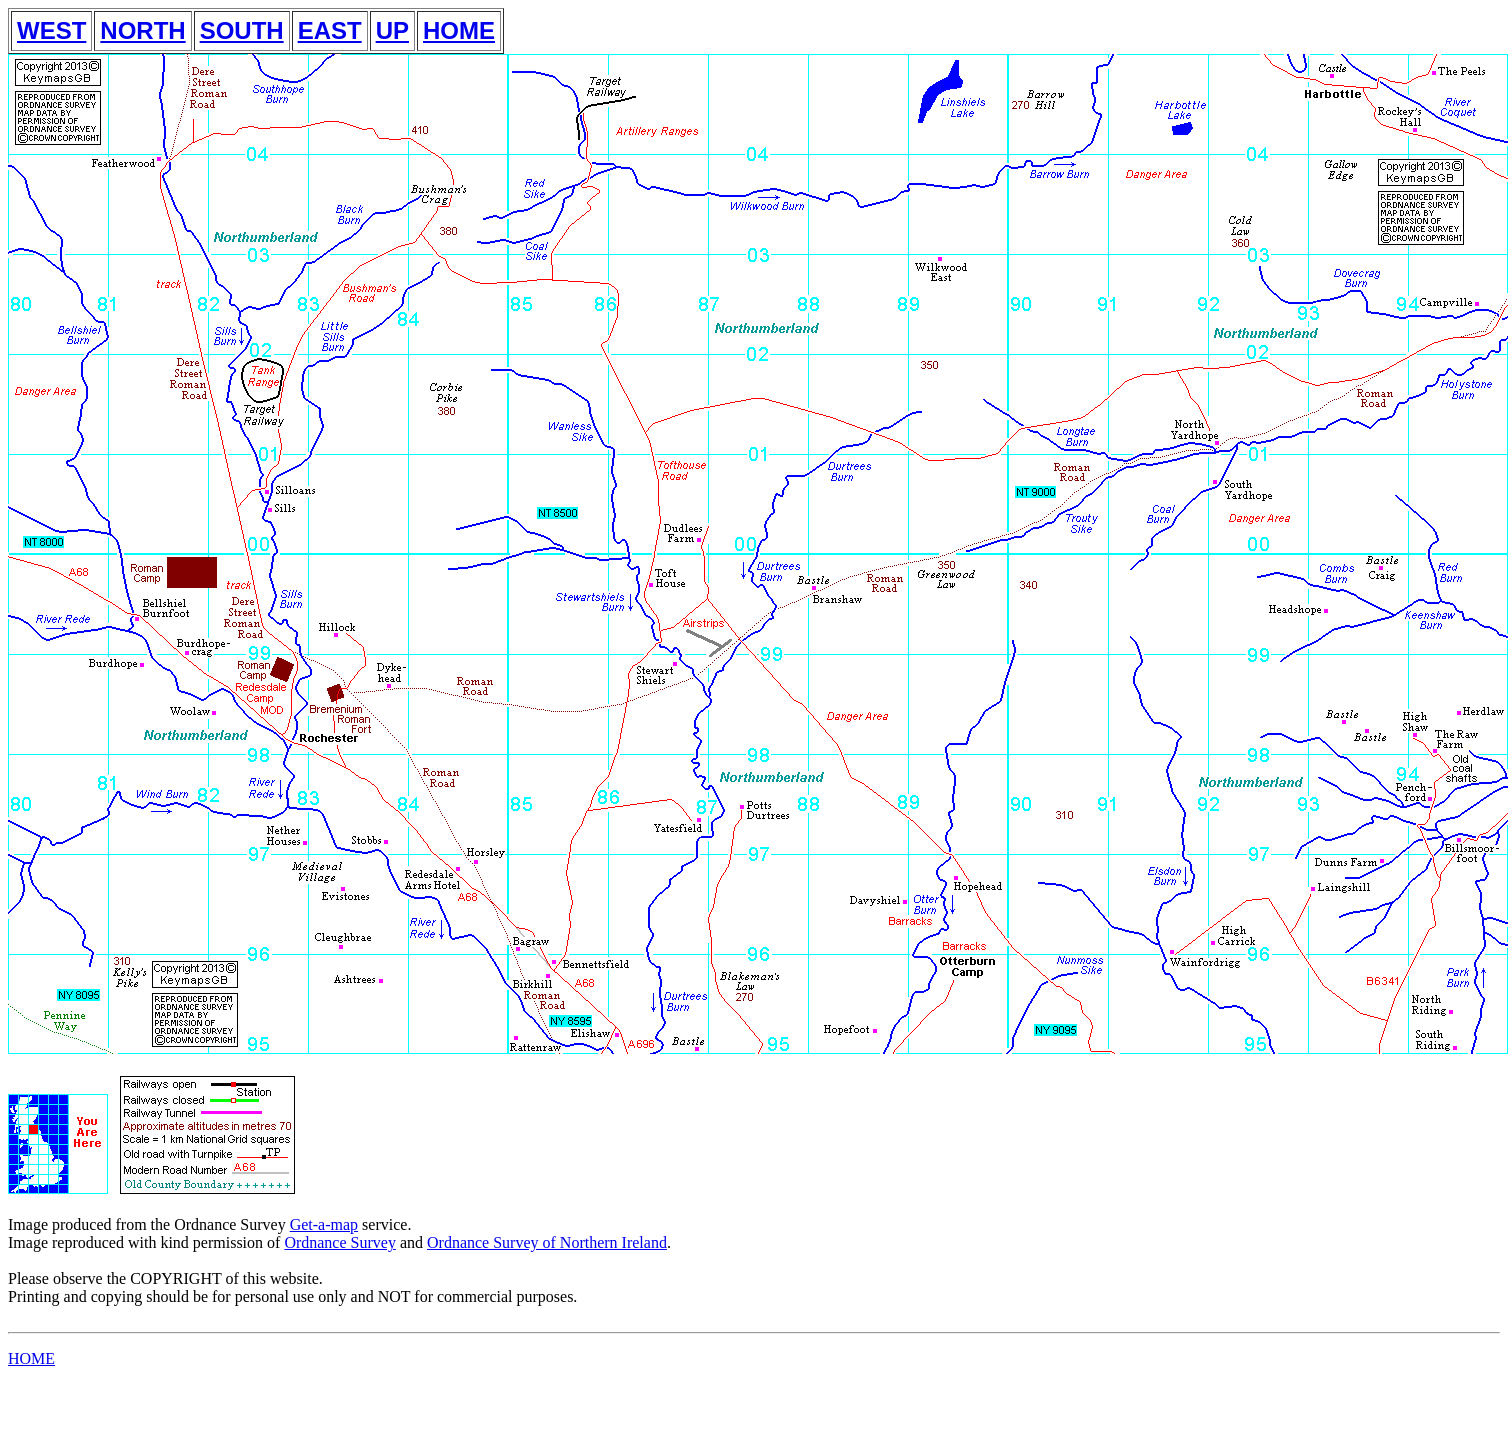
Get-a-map (324, 1224)
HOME (459, 30)
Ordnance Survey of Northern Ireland (547, 1242)
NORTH (142, 30)
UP (392, 30)
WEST (51, 30)
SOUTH (242, 30)
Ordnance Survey (340, 1242)
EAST (330, 30)
